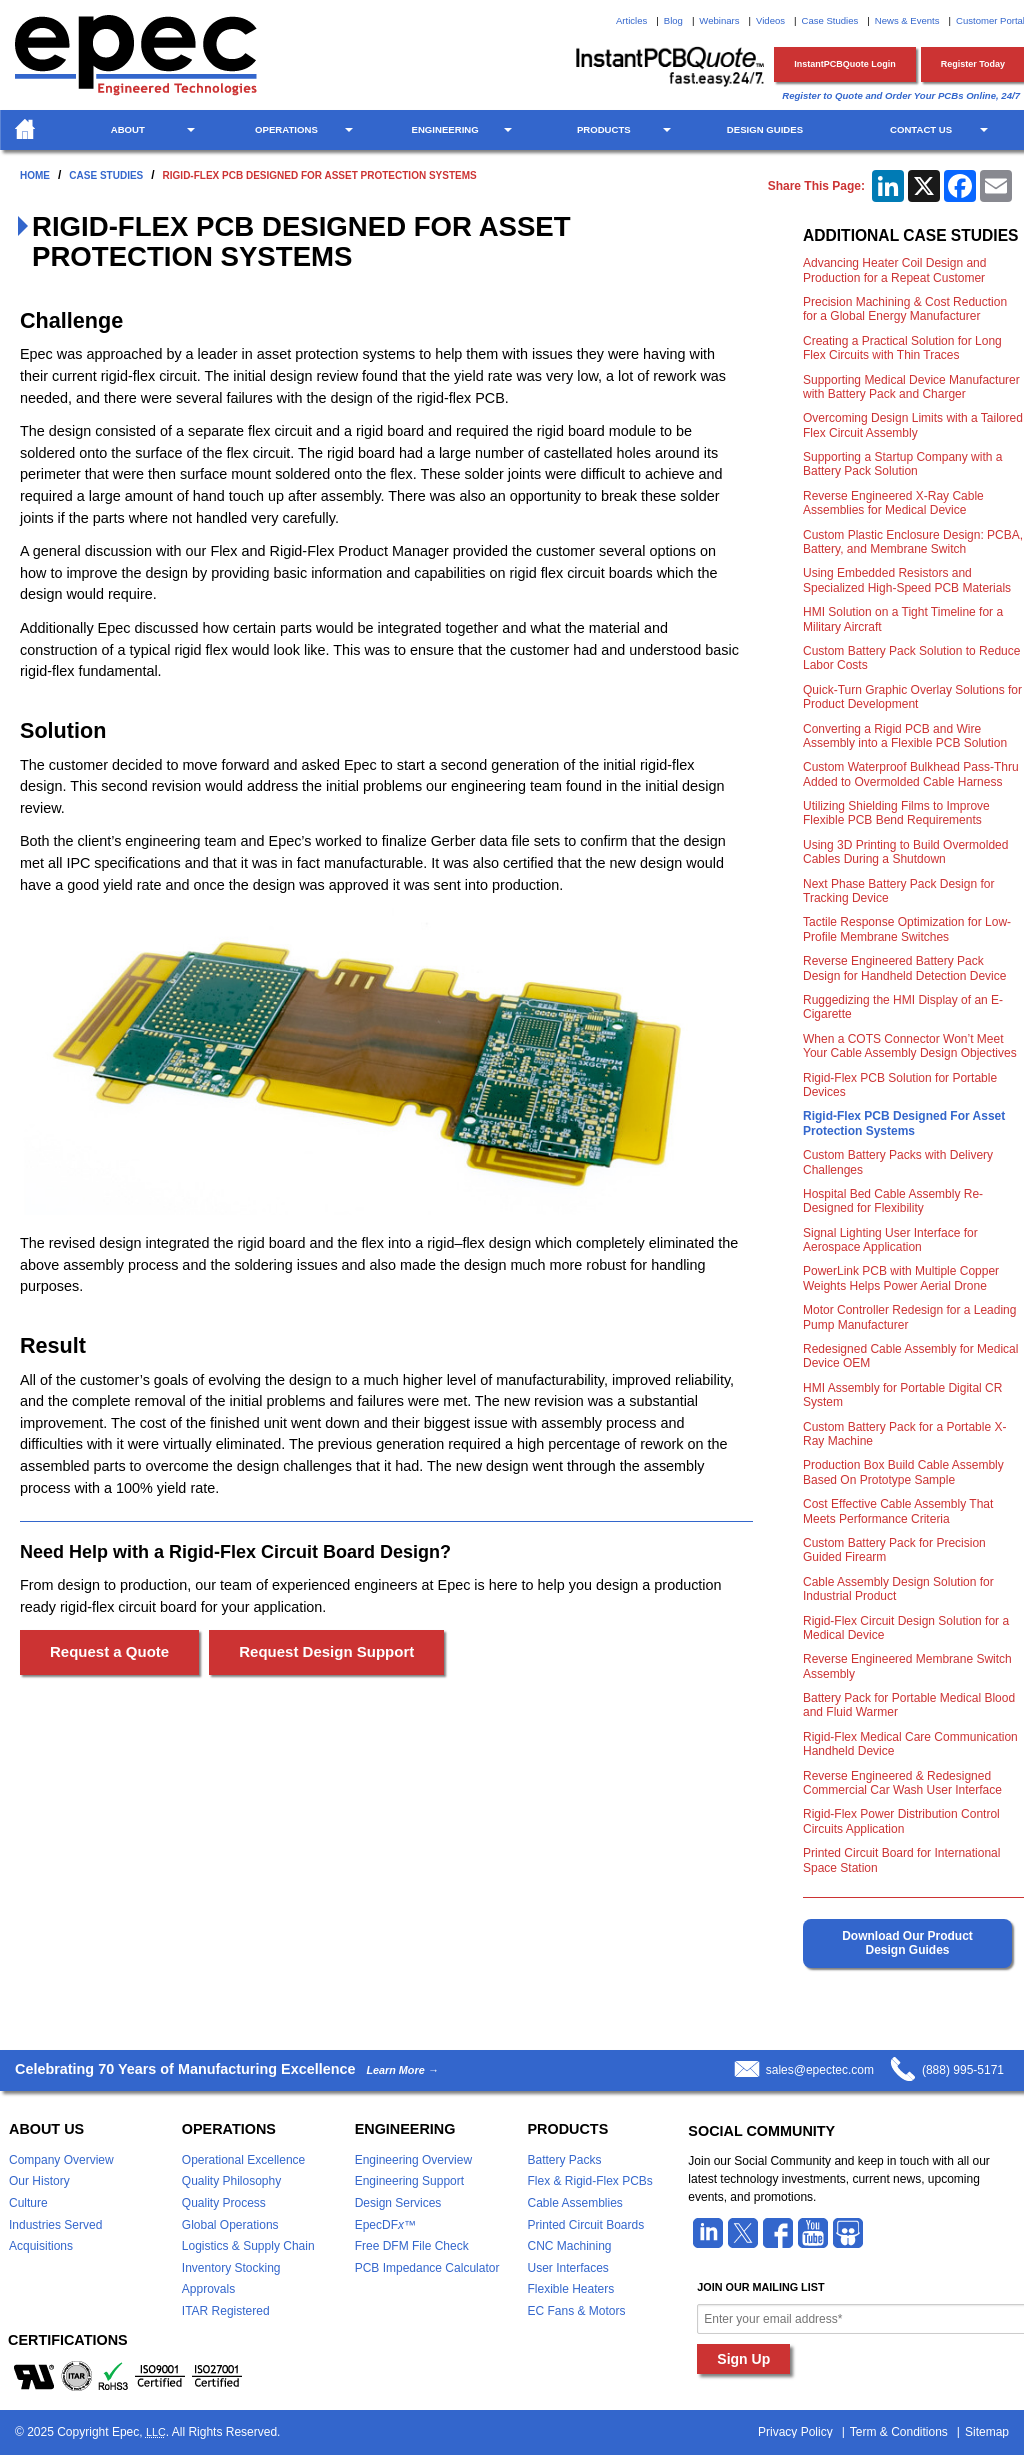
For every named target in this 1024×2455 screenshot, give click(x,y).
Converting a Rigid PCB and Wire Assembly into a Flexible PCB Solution (905, 736)
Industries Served (55, 2225)
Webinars (719, 20)
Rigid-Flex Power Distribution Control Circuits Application (901, 1821)
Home (35, 175)
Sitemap (987, 2432)
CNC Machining (569, 2246)
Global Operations (230, 2225)
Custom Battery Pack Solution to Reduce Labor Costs (911, 658)
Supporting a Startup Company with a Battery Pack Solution (902, 464)
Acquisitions (41, 2246)
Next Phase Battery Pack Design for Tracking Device (898, 891)
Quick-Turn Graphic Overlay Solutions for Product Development (912, 697)
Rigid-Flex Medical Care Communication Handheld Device (910, 1744)
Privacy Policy (795, 2432)
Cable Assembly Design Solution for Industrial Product (898, 1589)
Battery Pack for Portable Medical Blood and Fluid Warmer (909, 1705)
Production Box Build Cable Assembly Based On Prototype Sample (903, 1472)
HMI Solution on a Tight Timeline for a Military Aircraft (903, 619)
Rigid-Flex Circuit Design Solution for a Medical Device (906, 1628)
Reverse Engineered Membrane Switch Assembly (907, 1666)
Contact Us (921, 129)
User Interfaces (567, 2268)
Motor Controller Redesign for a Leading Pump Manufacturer (909, 1317)
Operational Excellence (243, 2160)
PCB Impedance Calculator (427, 2268)
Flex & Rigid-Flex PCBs (589, 2181)
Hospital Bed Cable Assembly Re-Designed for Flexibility (893, 1201)
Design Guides (765, 129)
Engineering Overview (413, 2160)
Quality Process (224, 2203)
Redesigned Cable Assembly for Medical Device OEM (910, 1356)
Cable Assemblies (574, 2203)
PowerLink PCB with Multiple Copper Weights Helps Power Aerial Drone (901, 1278)
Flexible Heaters (570, 2289)
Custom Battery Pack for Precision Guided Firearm (894, 1550)
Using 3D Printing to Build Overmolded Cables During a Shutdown (905, 852)
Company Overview (61, 2160)
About (128, 129)
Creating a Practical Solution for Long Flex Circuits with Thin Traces (902, 348)
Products (604, 129)
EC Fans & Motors (576, 2311)
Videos (770, 20)
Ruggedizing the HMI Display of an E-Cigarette (903, 1007)
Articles (631, 20)
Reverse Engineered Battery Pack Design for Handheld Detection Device (904, 968)
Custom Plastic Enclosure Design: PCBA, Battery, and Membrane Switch (913, 542)
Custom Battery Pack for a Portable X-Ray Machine (904, 1434)
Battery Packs (564, 2160)
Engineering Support (409, 2181)
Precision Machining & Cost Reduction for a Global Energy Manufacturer (905, 309)
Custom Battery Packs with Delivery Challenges (898, 1162)
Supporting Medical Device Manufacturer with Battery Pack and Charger (911, 387)
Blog (673, 20)
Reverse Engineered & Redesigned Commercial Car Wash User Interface (902, 1783)
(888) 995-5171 (963, 2070)
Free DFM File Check (412, 2246)
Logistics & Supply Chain (248, 2246)
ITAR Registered (226, 2311)
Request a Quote (109, 1651)
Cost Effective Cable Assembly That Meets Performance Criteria (898, 1511)
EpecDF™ (385, 2225)
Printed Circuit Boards (585, 2225)
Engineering (445, 129)
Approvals (208, 2289)
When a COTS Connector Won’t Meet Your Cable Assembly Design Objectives (910, 1046)
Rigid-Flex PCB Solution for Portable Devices (900, 1085)
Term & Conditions (899, 2432)
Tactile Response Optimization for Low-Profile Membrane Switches (907, 929)
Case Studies (830, 20)
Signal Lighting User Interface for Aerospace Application (890, 1240)
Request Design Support (326, 1651)
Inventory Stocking (231, 2268)
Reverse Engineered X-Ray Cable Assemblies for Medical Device (893, 503)
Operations (286, 129)
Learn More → (402, 2070)
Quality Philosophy (231, 2181)
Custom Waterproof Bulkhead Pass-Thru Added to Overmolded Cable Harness (911, 774)
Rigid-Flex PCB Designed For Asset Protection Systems (320, 175)
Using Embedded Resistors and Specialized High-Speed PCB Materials (907, 580)
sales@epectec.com (820, 2070)
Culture (28, 2203)
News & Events (907, 20)
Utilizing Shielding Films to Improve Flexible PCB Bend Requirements (896, 813)
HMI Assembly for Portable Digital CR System (902, 1395)
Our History (39, 2181)
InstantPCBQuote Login (845, 64)
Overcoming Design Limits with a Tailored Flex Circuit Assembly (913, 425)
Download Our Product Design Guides (907, 1943)
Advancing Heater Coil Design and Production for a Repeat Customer (894, 270)
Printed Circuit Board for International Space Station (901, 1860)
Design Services (398, 2203)
